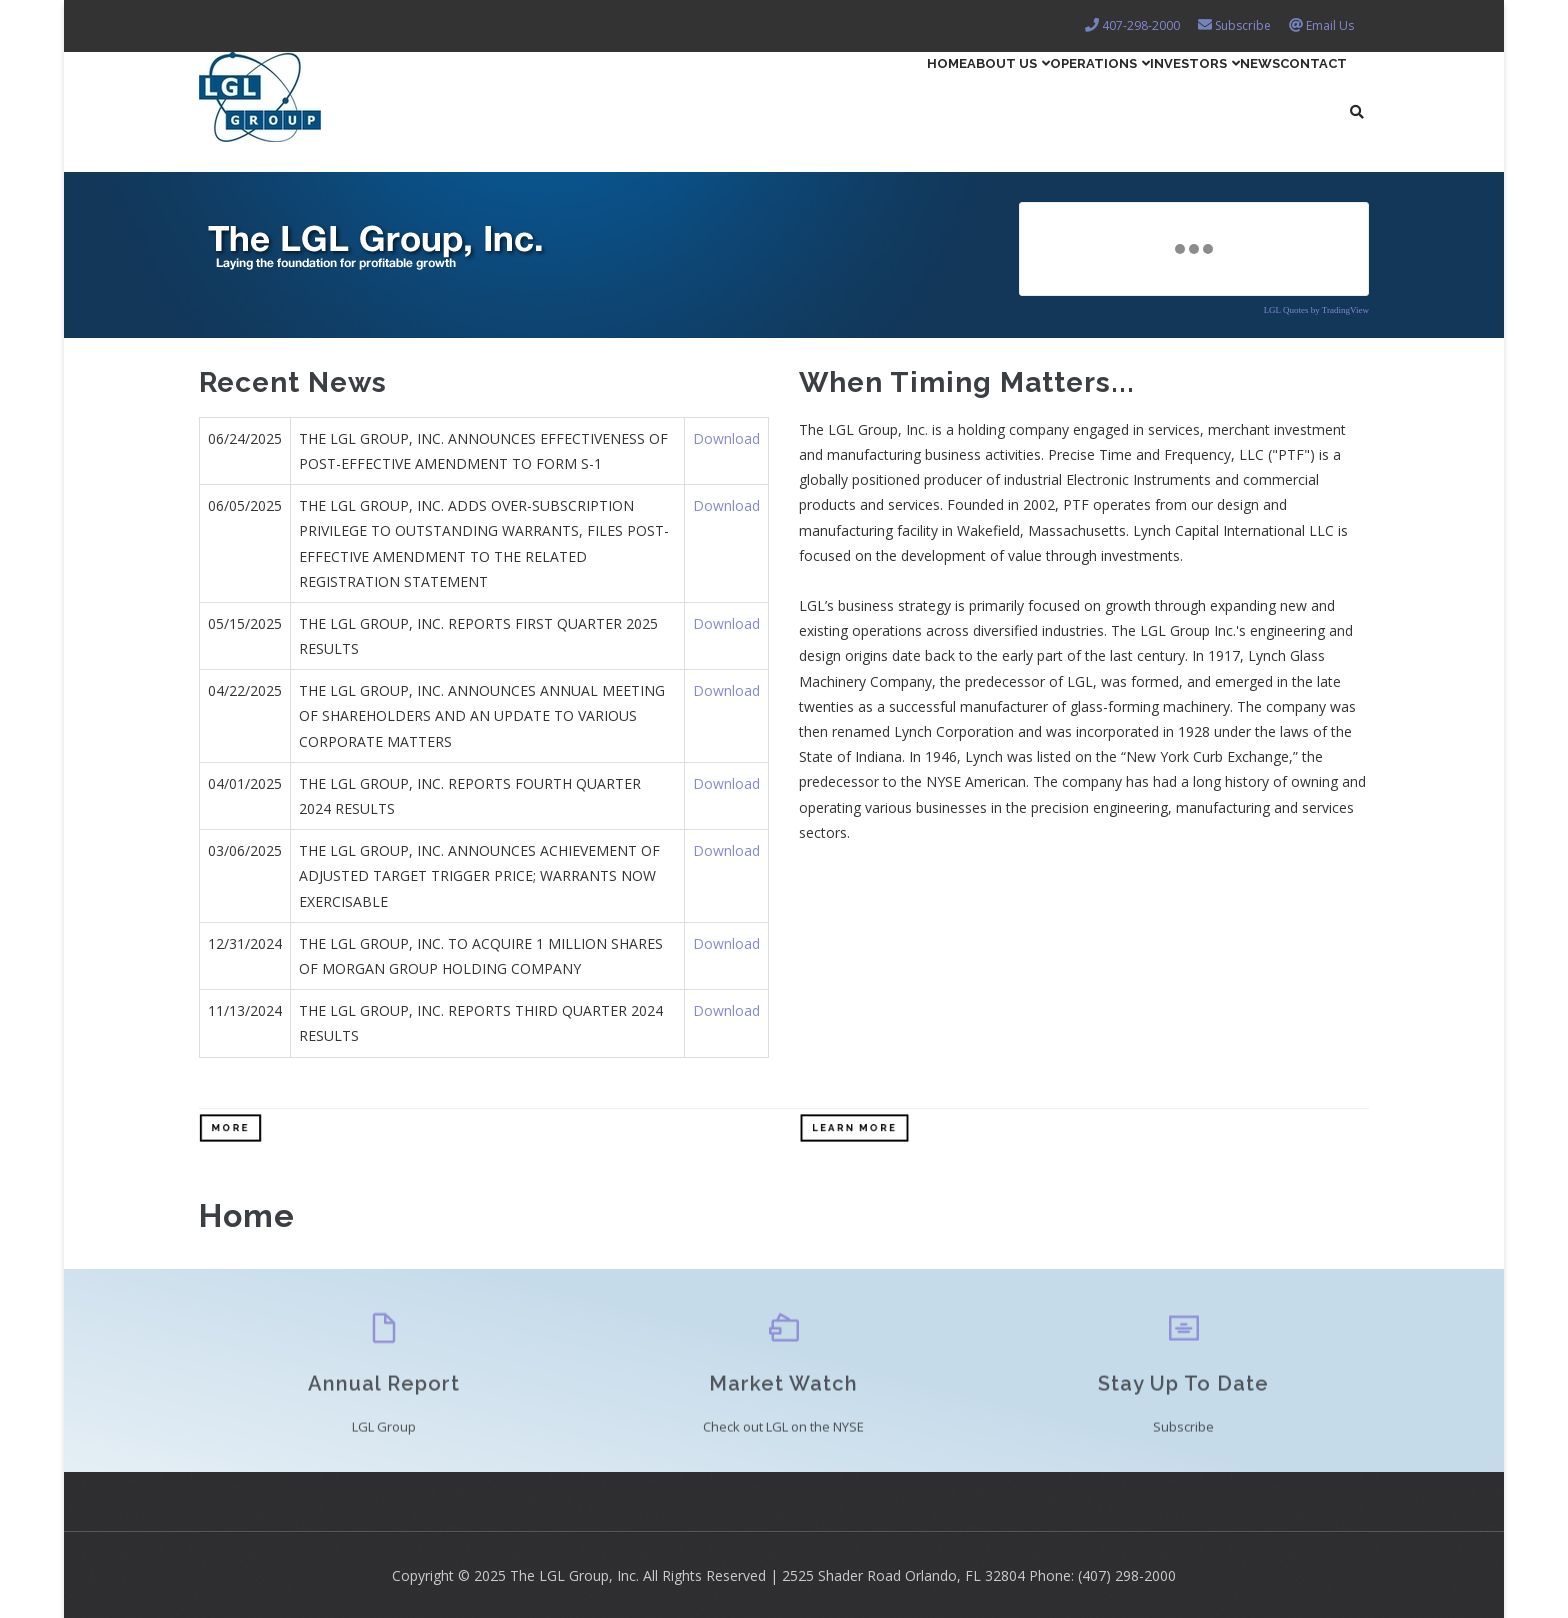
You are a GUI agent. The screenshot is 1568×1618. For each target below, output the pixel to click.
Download (726, 438)
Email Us (1330, 25)
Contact (1298, 95)
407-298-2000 (1141, 25)
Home (769, 95)
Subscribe (1243, 25)
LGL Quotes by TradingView (1316, 310)
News (1215, 95)
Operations (988, 95)
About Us (861, 95)
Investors (1118, 95)
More (230, 1127)
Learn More (854, 1127)
